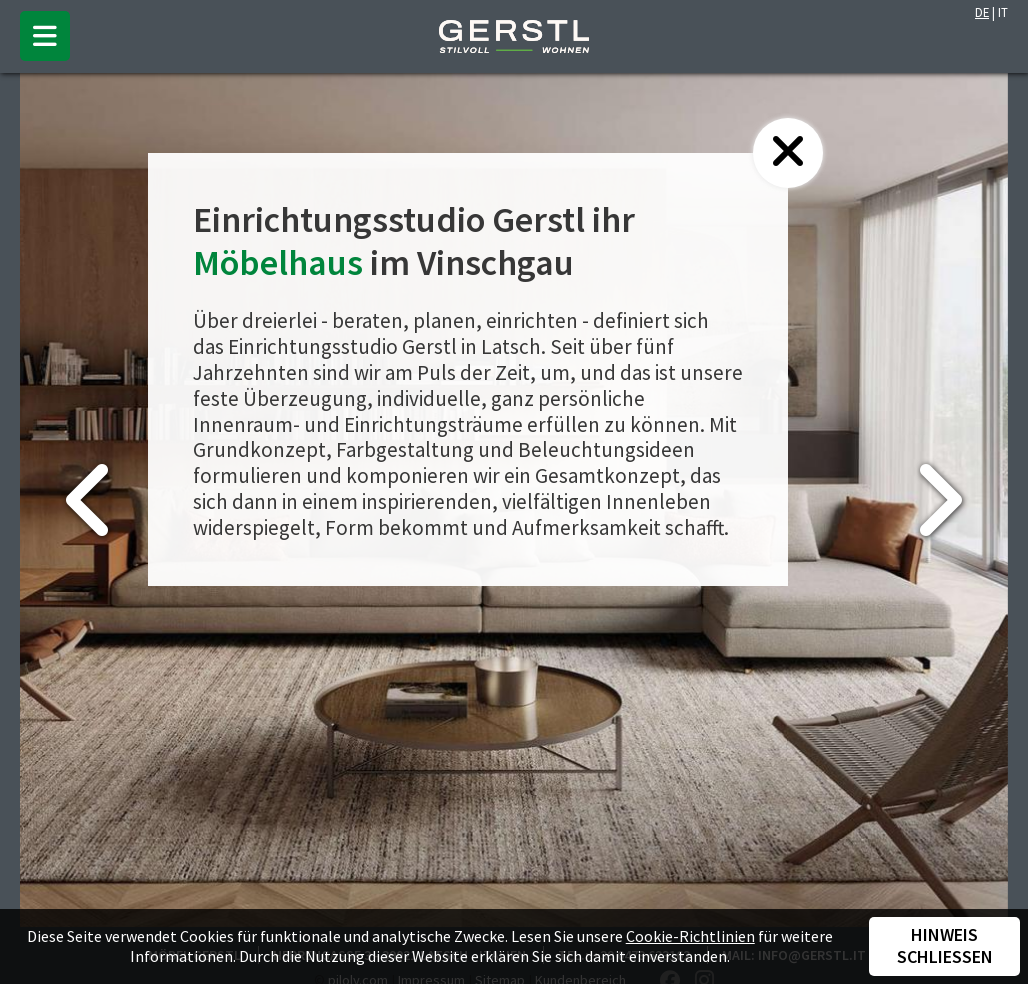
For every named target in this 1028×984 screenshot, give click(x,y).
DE (982, 12)
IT (1003, 12)
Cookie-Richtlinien (690, 936)
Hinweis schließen (945, 946)
